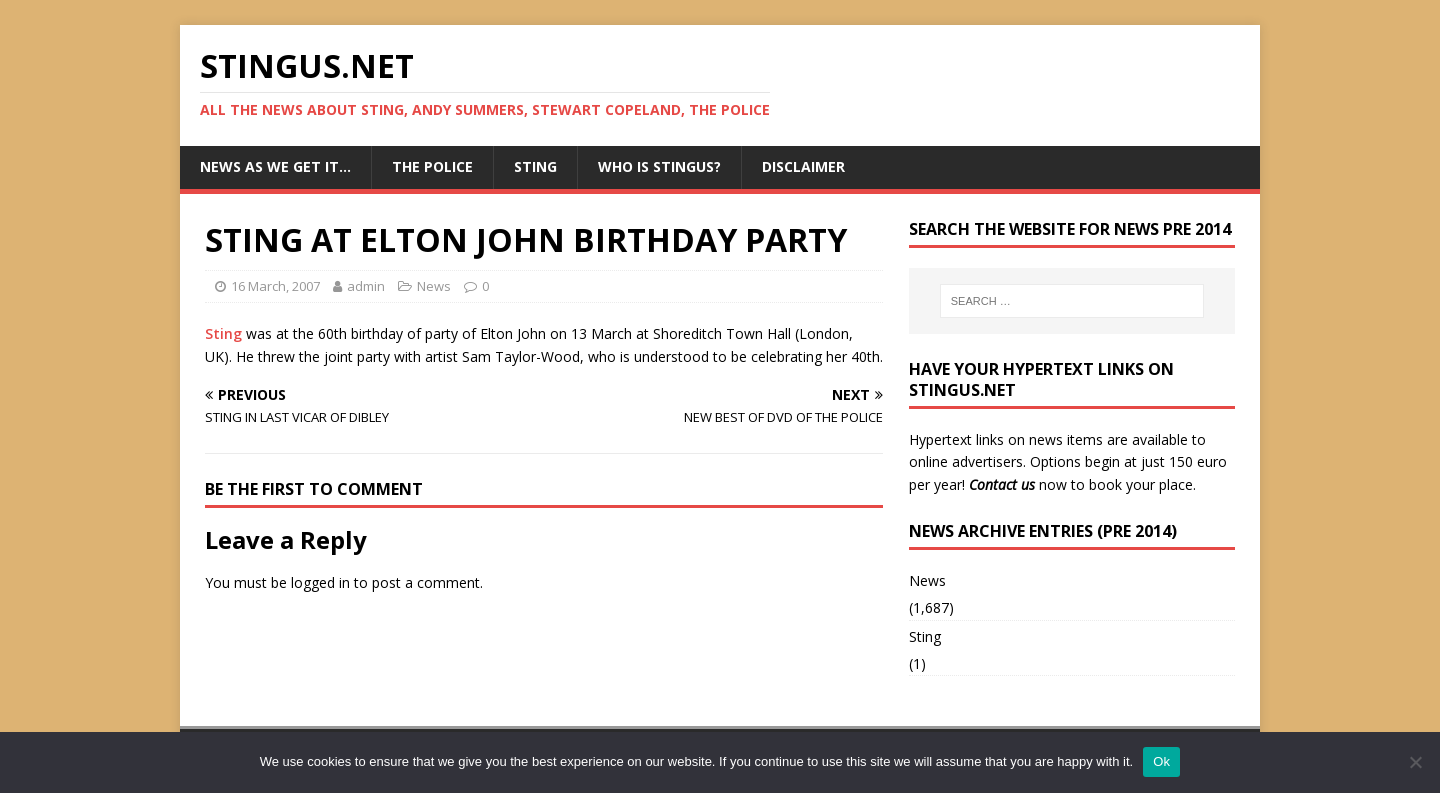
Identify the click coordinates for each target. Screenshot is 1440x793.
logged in (320, 582)
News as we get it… (275, 166)
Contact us (1002, 484)
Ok (1161, 761)
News (434, 286)
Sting (535, 166)
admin (366, 286)
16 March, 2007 (275, 286)
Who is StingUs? (659, 166)
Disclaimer (803, 166)
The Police (432, 166)
